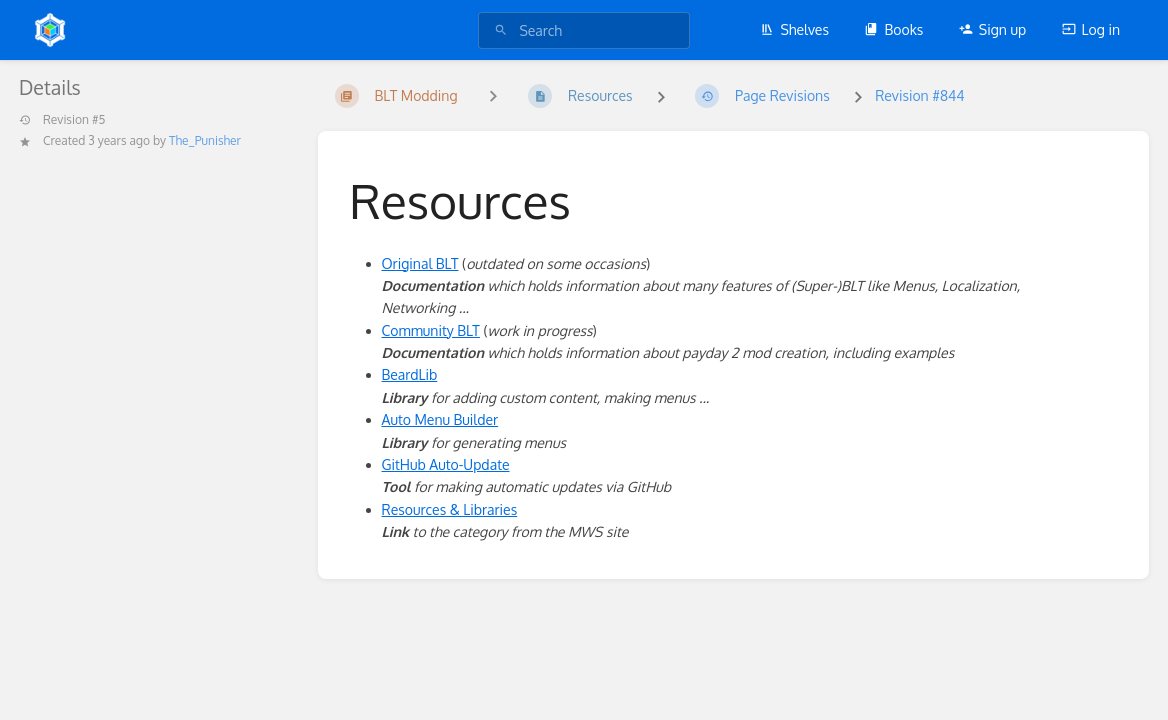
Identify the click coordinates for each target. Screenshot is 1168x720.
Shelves (794, 29)
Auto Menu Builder (440, 419)
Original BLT (420, 263)
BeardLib (410, 374)
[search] (583, 30)
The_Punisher (205, 140)
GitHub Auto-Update (446, 464)
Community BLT (431, 330)
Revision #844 (919, 95)
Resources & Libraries (450, 509)
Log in (1091, 29)
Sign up (992, 29)
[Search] (501, 30)
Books (893, 29)
